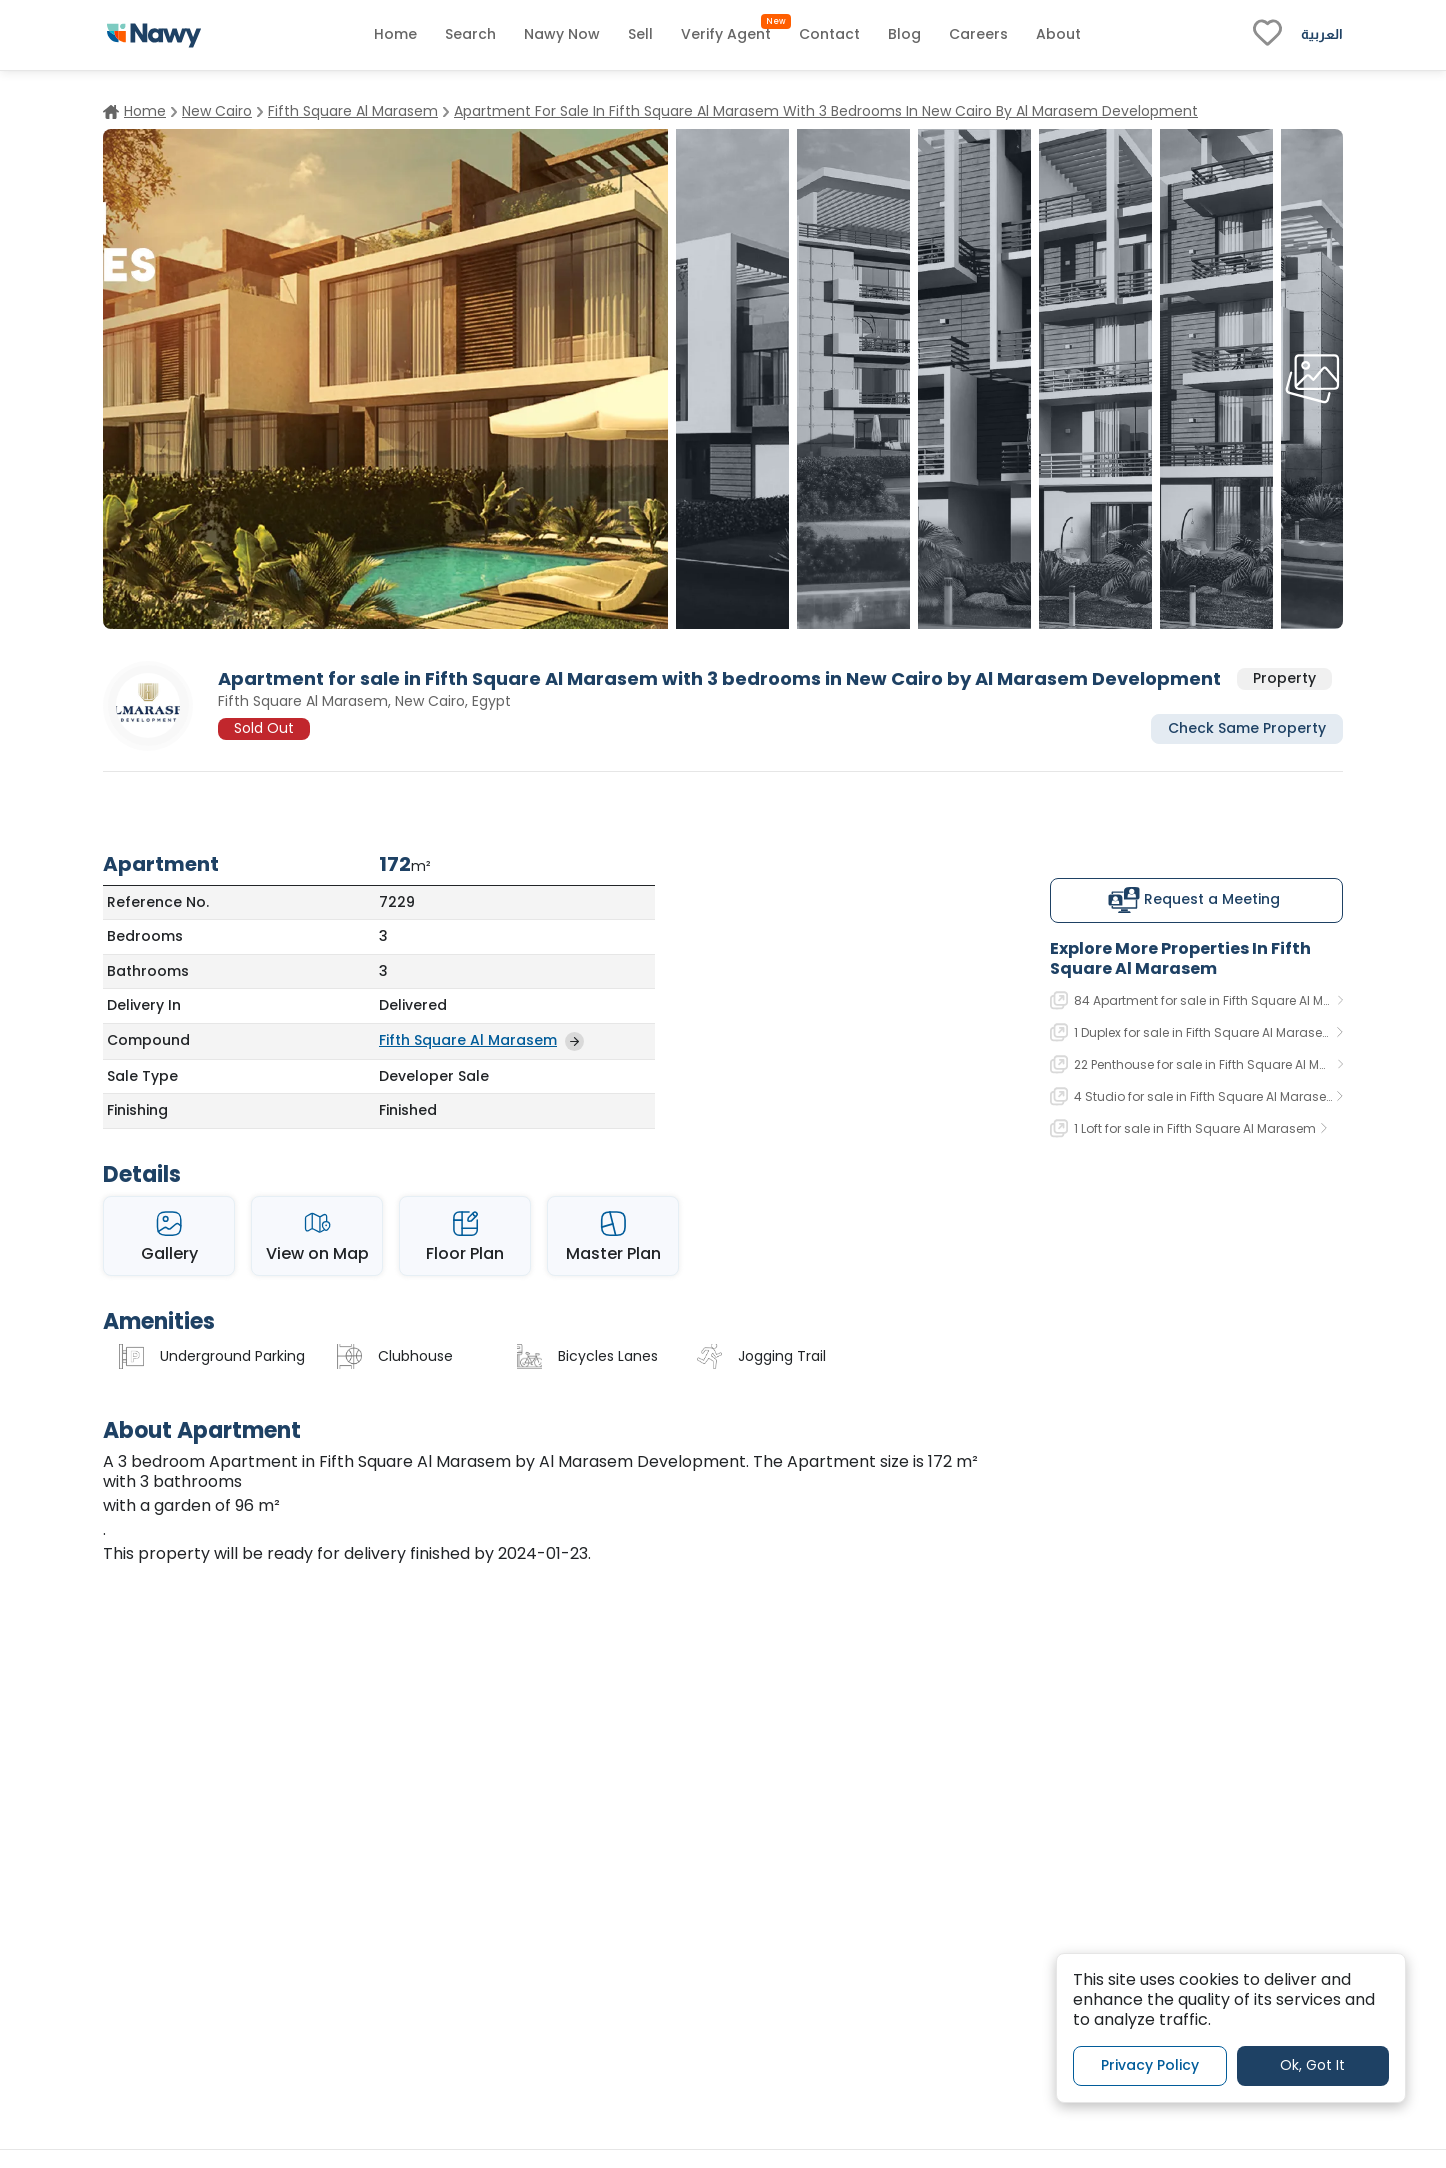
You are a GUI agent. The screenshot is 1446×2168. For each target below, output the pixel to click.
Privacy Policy (1150, 2065)
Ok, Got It (1312, 2065)
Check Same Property (1247, 728)
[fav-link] (1267, 35)
